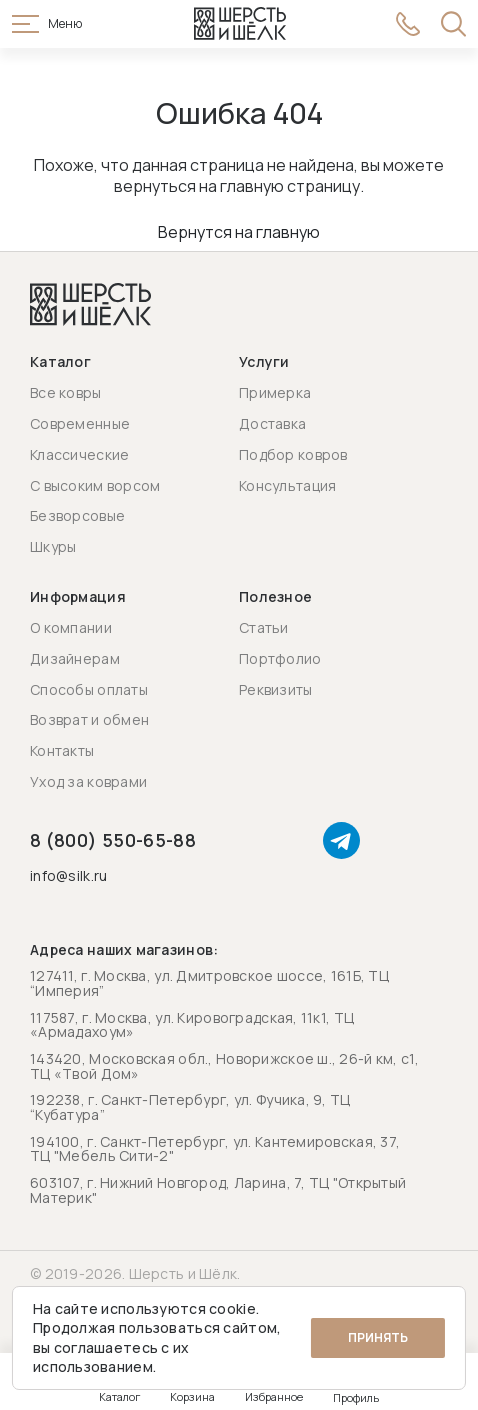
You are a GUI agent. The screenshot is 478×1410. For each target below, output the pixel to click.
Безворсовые (77, 515)
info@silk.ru (68, 876)
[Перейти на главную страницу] (240, 24)
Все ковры (66, 392)
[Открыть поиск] (453, 24)
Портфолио (280, 658)
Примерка (275, 392)
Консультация (287, 485)
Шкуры (53, 546)
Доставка (272, 423)
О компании (71, 627)
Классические (79, 454)
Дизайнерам (75, 658)
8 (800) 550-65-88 (113, 840)
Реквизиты (276, 689)
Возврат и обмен (89, 719)
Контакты (62, 750)
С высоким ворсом (95, 485)
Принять (378, 1337)
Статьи (264, 627)
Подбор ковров (293, 454)
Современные (80, 423)
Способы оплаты (89, 689)
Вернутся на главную (239, 232)
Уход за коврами (88, 781)
